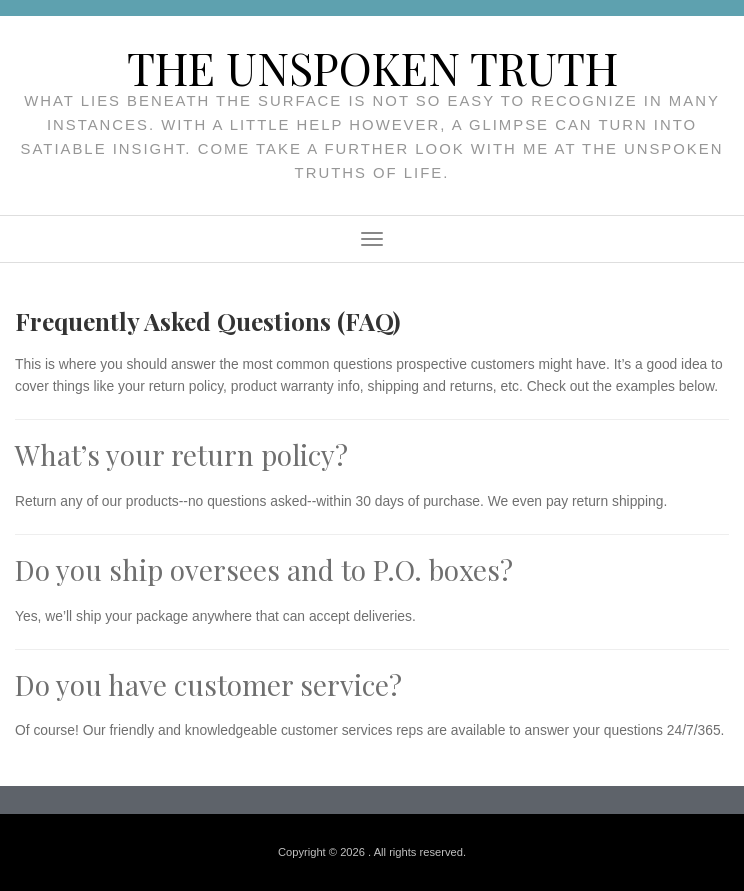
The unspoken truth (372, 67)
